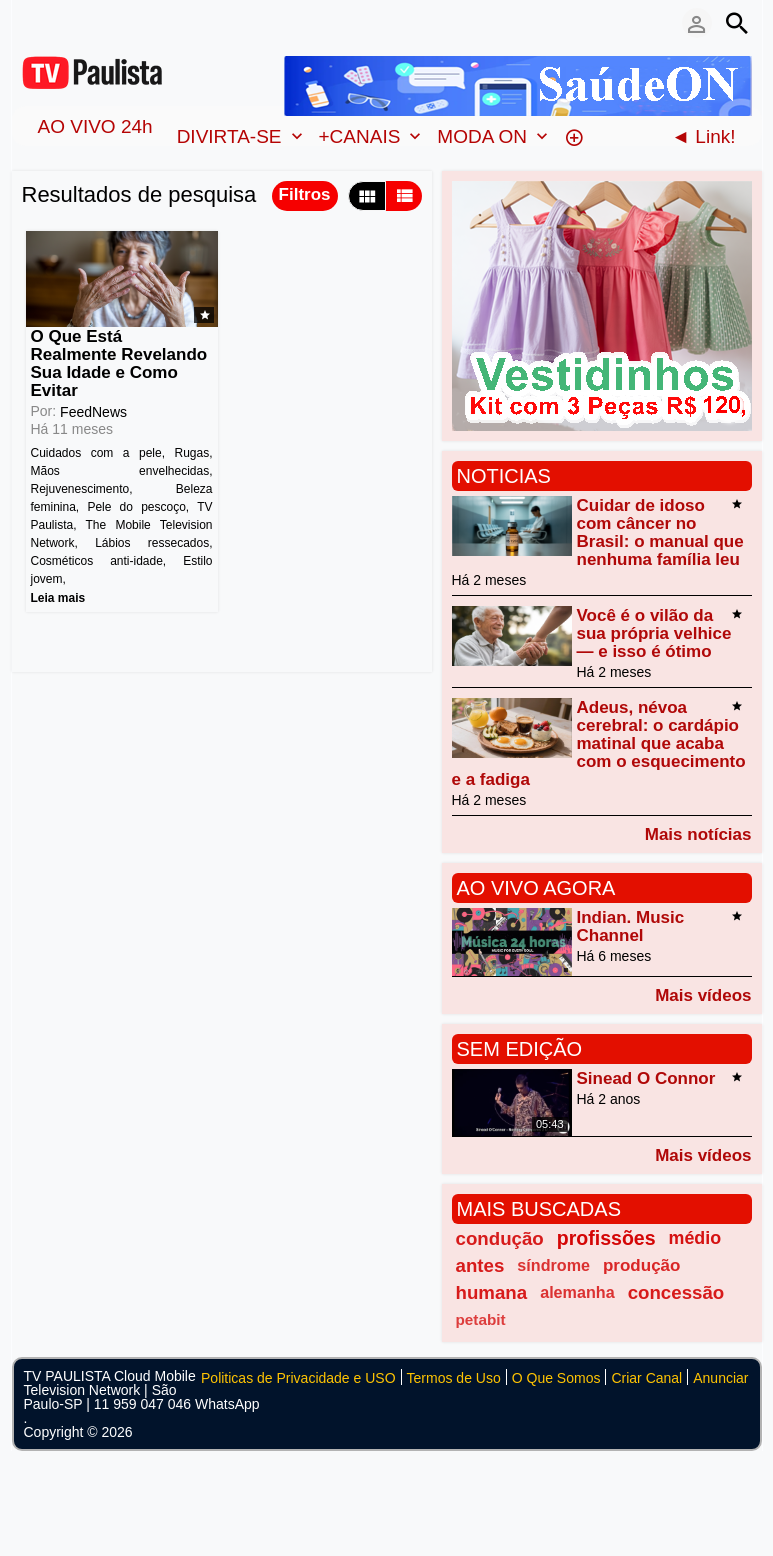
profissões (606, 1238)
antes (480, 1265)
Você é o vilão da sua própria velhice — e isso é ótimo (654, 633)
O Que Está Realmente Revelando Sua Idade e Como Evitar (119, 363)
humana (492, 1292)
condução (500, 1238)
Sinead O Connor (646, 1078)
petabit (481, 1319)
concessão (676, 1292)
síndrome (553, 1265)
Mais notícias (698, 834)
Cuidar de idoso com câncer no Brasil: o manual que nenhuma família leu (660, 532)
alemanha (577, 1292)
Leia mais (58, 598)
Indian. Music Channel (631, 926)
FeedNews (93, 412)
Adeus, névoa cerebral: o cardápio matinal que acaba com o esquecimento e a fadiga (599, 743)
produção (641, 1265)
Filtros (305, 194)
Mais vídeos (703, 995)
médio (695, 1238)
